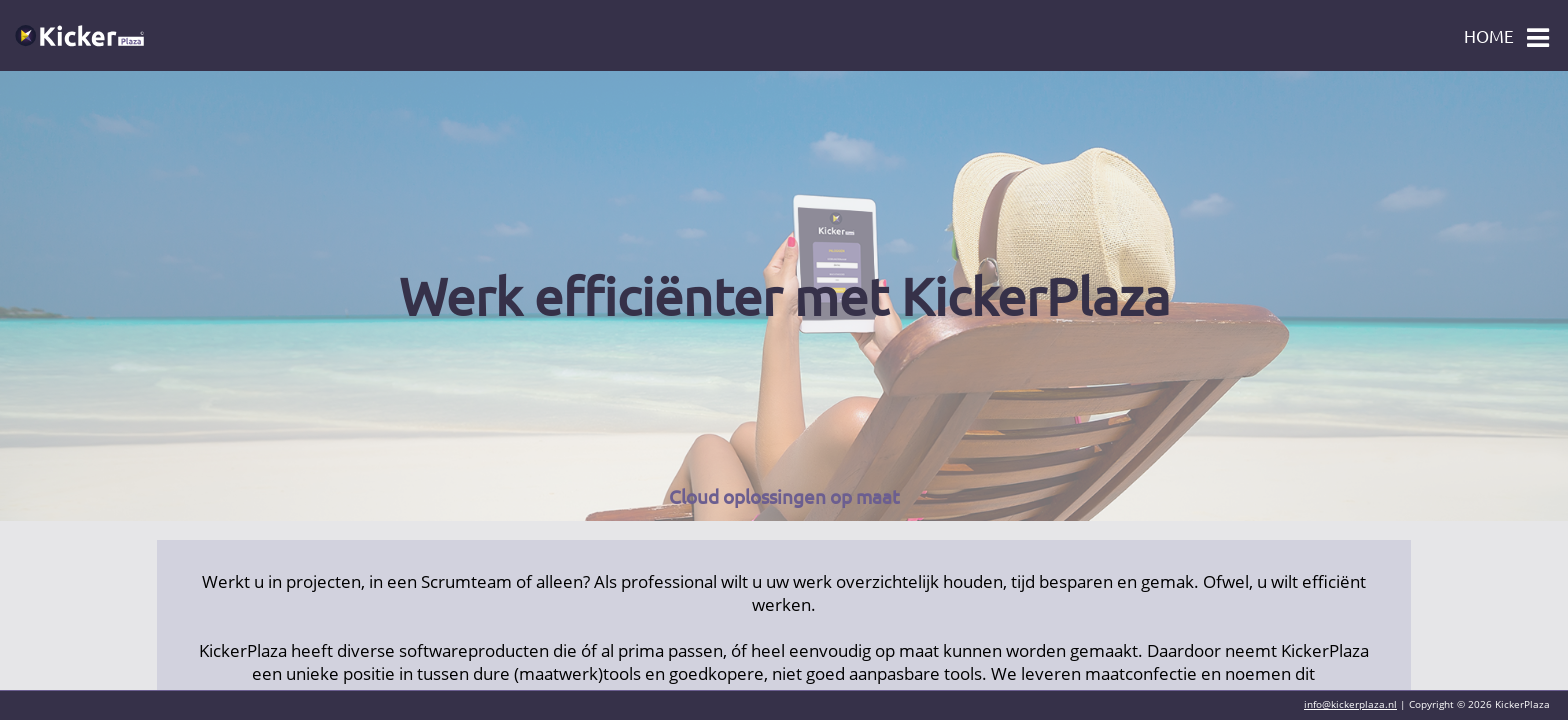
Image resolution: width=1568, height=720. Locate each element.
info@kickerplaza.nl (1350, 704)
